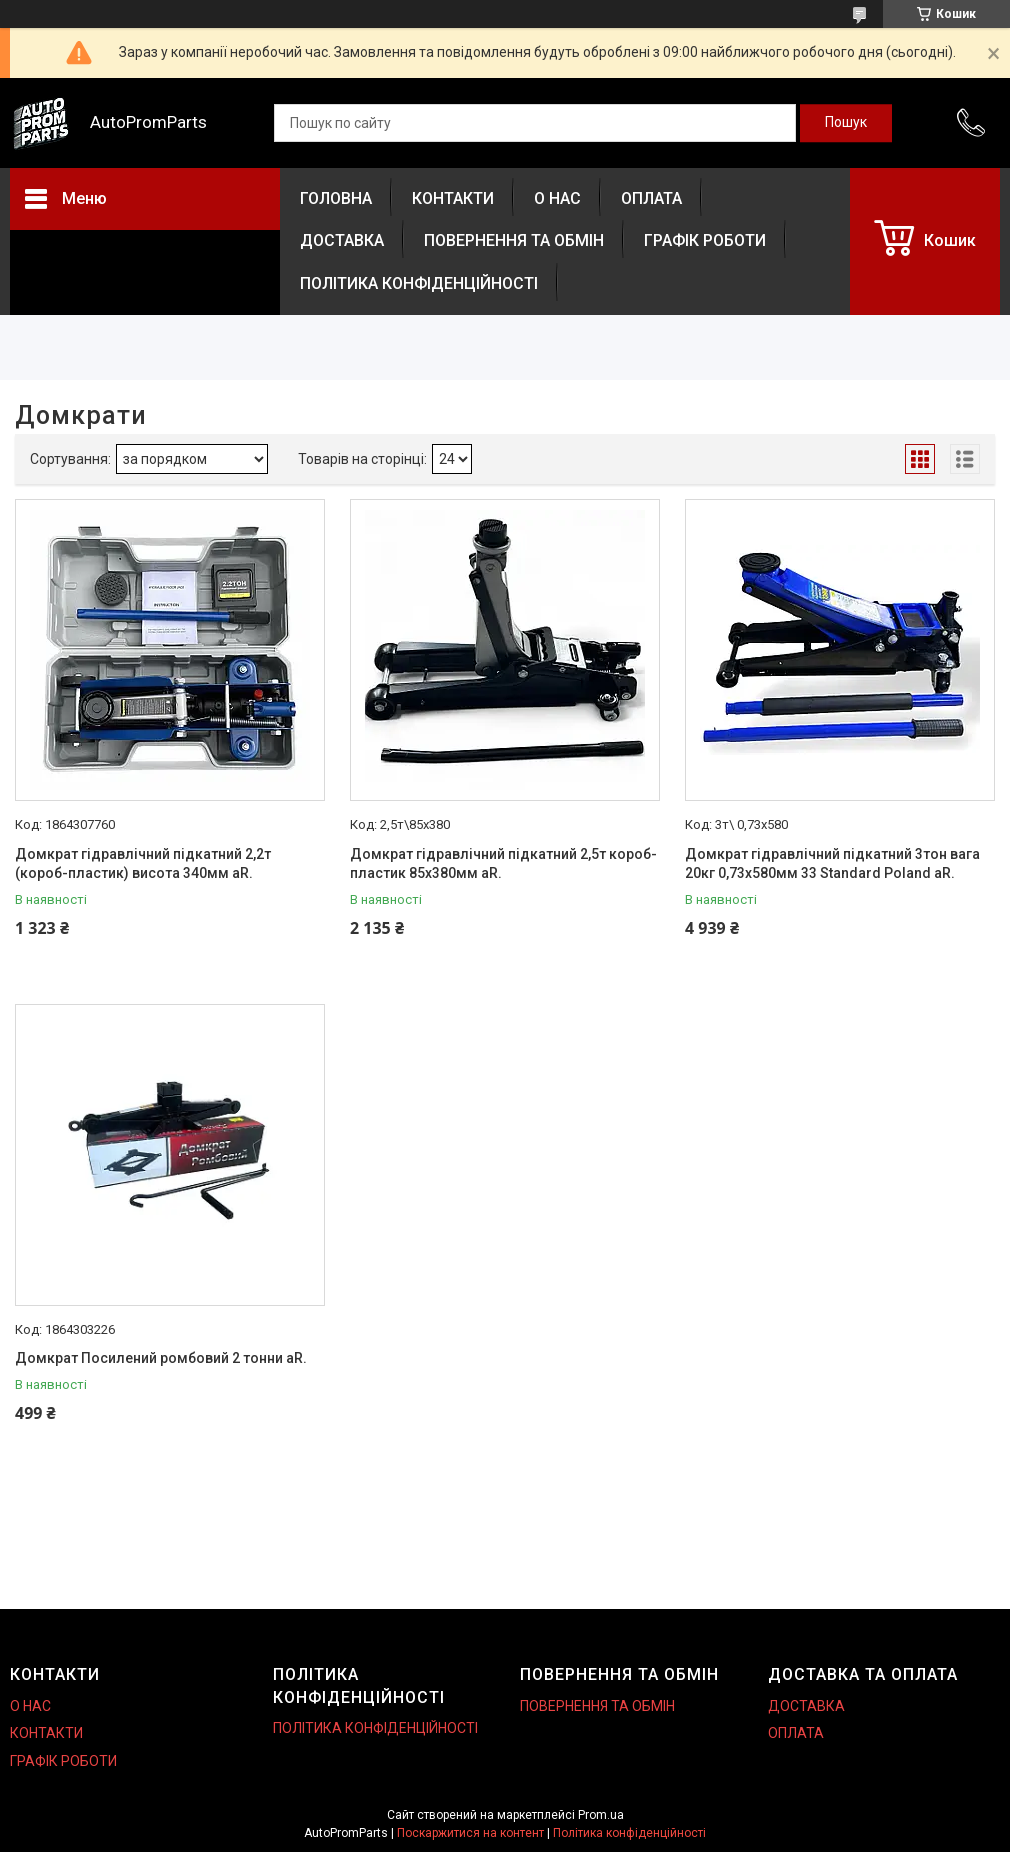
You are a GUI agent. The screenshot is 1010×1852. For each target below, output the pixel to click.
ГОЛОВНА (336, 198)
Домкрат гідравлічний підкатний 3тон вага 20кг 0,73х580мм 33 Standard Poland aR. (832, 864)
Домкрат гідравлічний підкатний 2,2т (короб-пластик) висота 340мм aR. (143, 864)
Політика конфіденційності (629, 1833)
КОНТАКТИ (453, 198)
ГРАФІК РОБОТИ (705, 240)
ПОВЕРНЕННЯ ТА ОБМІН (514, 240)
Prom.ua (601, 1815)
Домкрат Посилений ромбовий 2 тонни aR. (161, 1358)
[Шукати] (846, 123)
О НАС (557, 198)
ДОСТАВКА (342, 240)
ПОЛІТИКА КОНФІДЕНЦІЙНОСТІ (419, 283)
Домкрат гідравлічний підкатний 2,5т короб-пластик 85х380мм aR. (503, 864)
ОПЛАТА (651, 198)
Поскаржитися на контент (470, 1833)
